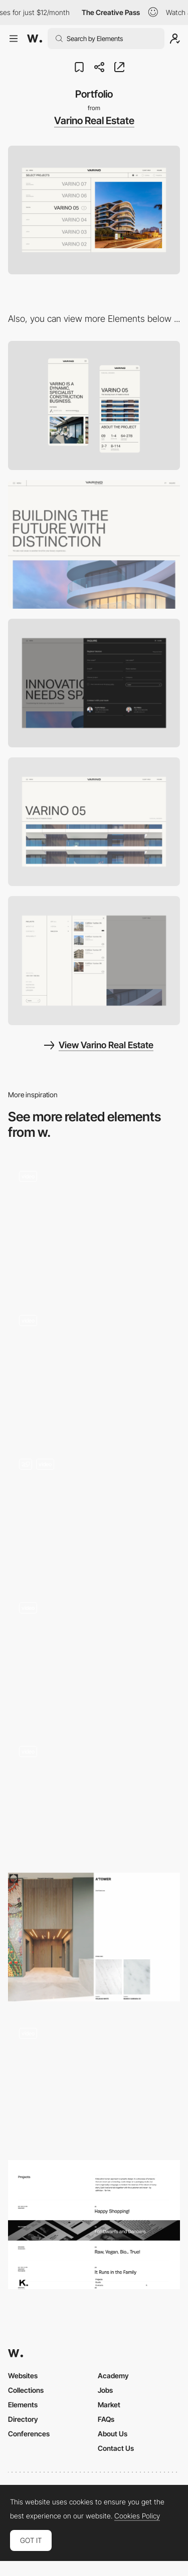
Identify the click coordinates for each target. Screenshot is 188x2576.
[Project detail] (94, 821)
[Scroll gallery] (94, 1224)
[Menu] (94, 960)
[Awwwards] (34, 39)
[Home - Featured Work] (94, 1655)
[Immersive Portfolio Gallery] (94, 1368)
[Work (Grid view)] (94, 1511)
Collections (26, 2390)
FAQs (106, 2419)
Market (109, 2404)
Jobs (105, 2390)
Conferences (29, 2433)
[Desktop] (94, 544)
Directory (23, 2419)
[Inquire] (94, 683)
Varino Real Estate (94, 121)
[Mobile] (94, 405)
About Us (112, 2433)
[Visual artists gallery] (94, 2080)
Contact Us (116, 2448)
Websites (23, 2375)
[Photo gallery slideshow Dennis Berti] (94, 1796)
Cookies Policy (137, 2515)
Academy (113, 2375)
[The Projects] (94, 2224)
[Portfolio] (94, 1937)
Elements (23, 2404)
